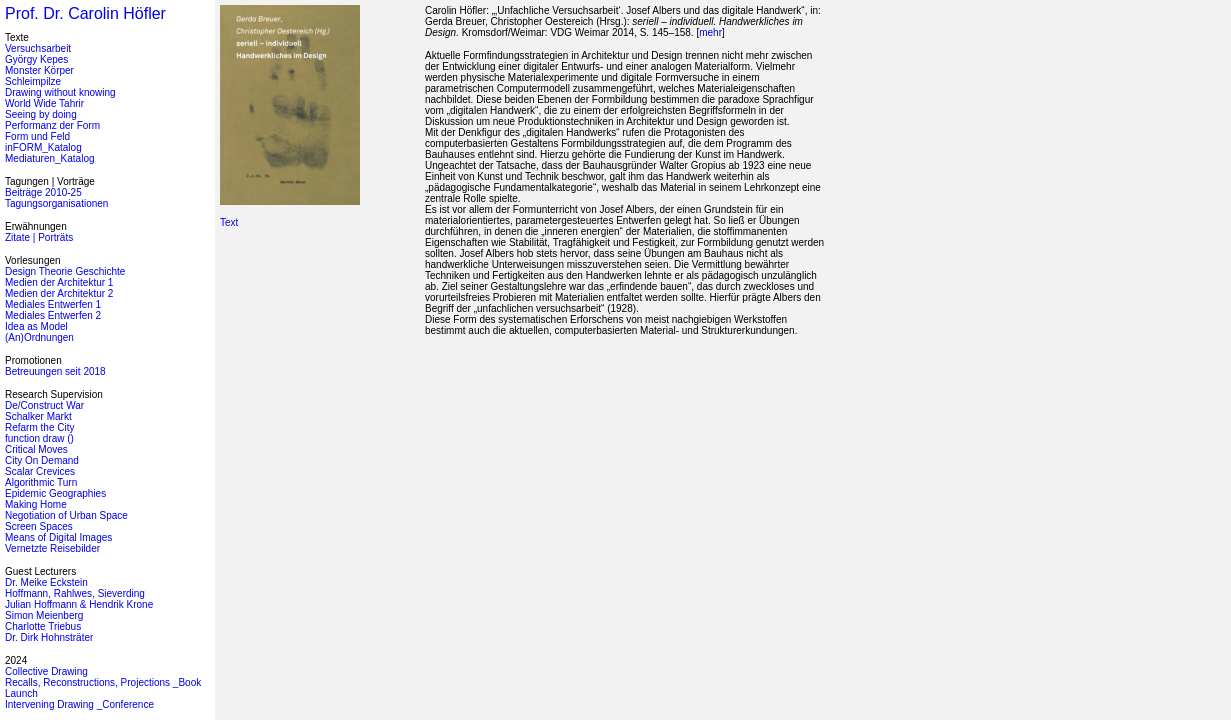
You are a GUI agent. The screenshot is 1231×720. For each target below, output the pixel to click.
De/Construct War (44, 405)
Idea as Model (36, 326)
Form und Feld (37, 136)
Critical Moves (36, 449)
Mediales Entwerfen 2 (53, 315)
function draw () (39, 438)
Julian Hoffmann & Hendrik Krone (79, 604)
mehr (710, 32)
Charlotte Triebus (43, 626)
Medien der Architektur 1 (59, 282)
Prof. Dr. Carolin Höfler (85, 13)
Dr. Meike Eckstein (46, 582)
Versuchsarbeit (38, 48)
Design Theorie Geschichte (65, 271)
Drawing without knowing (60, 92)
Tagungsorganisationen (56, 203)
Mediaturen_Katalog (50, 158)
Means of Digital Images (58, 537)
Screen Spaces (39, 526)
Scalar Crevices (40, 471)
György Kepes (36, 59)
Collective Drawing (46, 671)
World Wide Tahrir (44, 103)
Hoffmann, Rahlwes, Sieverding (75, 593)
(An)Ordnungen (39, 337)
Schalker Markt (38, 416)
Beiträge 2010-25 (43, 192)
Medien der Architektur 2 (59, 293)
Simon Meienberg (44, 615)
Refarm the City (39, 427)
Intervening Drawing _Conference (79, 704)
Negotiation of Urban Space (66, 515)
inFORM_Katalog (43, 147)
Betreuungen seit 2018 (55, 371)
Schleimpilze (33, 81)
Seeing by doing (41, 114)
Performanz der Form (52, 125)
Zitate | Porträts (39, 237)
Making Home (36, 504)
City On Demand (42, 460)
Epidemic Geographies (55, 493)
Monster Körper (39, 70)
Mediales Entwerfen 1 (53, 304)
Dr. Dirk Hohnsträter (49, 637)
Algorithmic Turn (41, 482)
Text (229, 222)
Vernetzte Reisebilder (52, 548)
